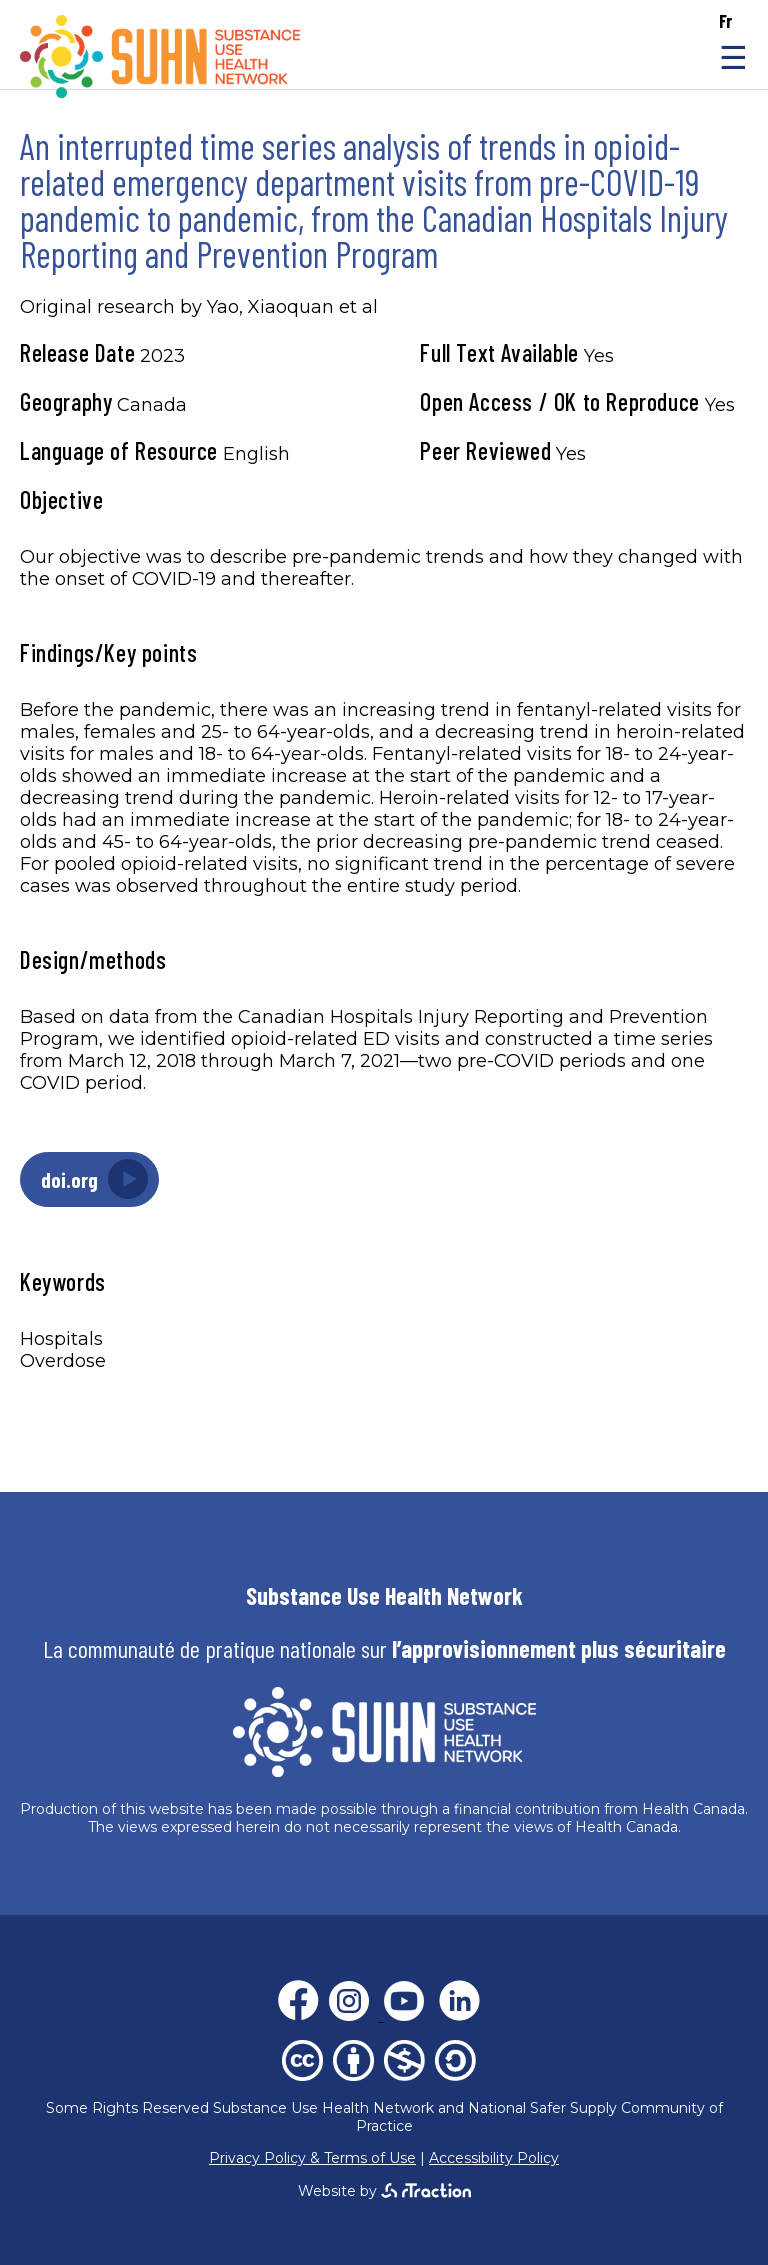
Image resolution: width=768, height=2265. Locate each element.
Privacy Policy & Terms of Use (312, 2158)
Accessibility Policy (494, 2158)
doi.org (69, 1179)
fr (725, 21)
